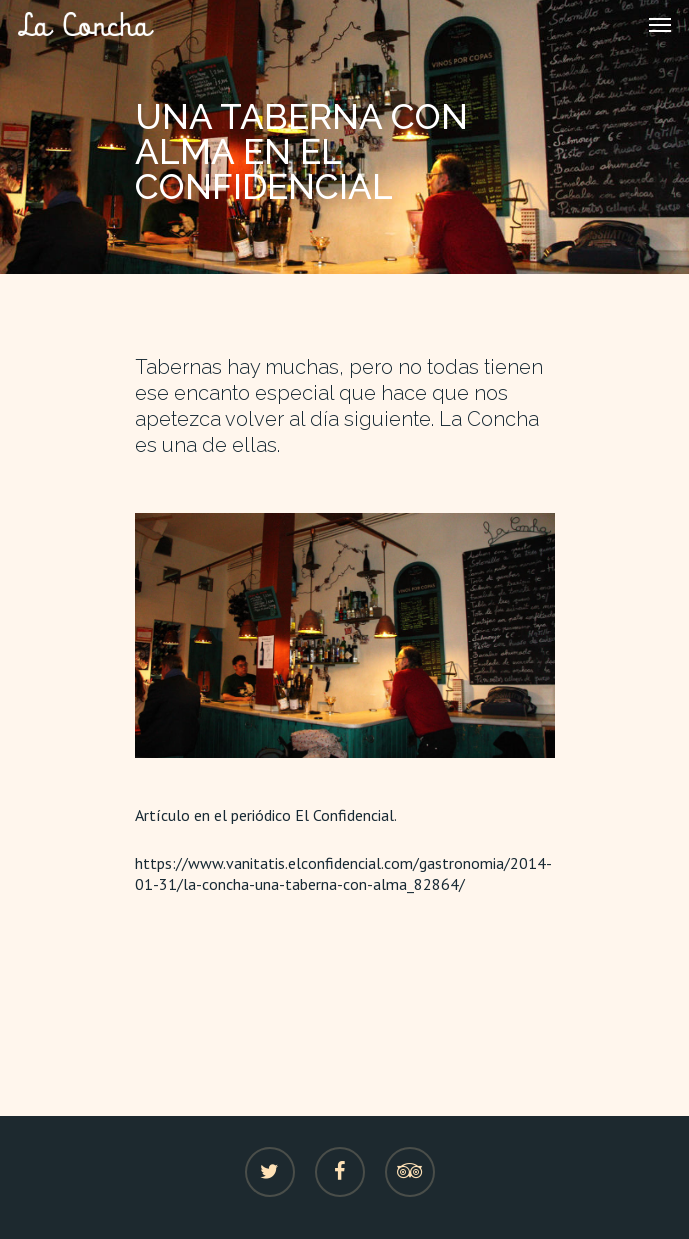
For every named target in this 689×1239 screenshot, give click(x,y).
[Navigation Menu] (660, 24)
